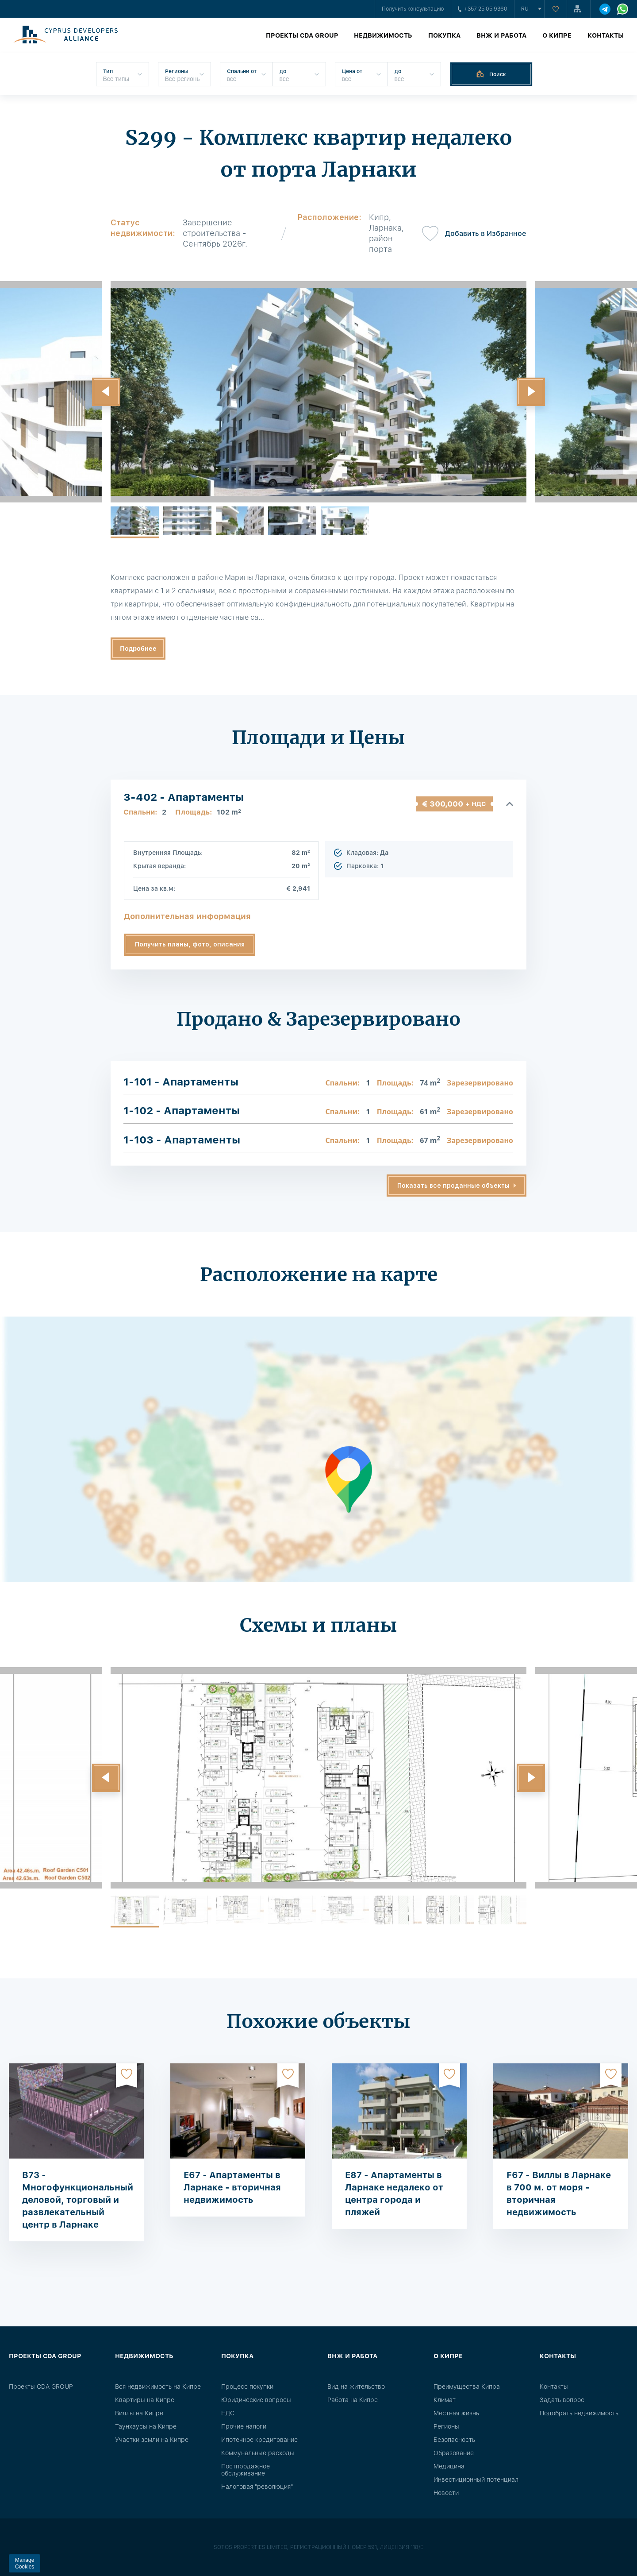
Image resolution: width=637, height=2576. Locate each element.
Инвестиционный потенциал (476, 2479)
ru (525, 9)
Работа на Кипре (352, 2399)
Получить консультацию (413, 9)
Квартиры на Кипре (144, 2399)
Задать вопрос (562, 2399)
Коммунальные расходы (257, 2452)
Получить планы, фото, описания (190, 944)
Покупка (444, 35)
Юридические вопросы (256, 2399)
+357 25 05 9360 (482, 9)
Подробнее (138, 648)
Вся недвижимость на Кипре (158, 2386)
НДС (227, 2413)
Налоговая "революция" (257, 2486)
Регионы (446, 2426)
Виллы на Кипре (139, 2413)
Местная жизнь (456, 2413)
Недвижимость (383, 35)
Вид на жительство (356, 2386)
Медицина (449, 2466)
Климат (445, 2399)
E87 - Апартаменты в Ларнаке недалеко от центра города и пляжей (394, 2193)
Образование (454, 2452)
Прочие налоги (243, 2426)
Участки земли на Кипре (151, 2439)
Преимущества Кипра (467, 2386)
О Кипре (557, 35)
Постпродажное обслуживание (245, 2470)
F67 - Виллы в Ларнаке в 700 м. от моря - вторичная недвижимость (559, 2193)
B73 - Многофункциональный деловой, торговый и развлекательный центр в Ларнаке (77, 2200)
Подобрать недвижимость (579, 2413)
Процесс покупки (247, 2386)
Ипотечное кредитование (259, 2439)
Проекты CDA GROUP (302, 35)
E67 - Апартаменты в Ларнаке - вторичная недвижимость (232, 2187)
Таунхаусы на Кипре (146, 2426)
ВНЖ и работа (501, 35)
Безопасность (454, 2439)
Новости (446, 2492)
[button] (106, 392)
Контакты (605, 35)
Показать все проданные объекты (453, 1185)
